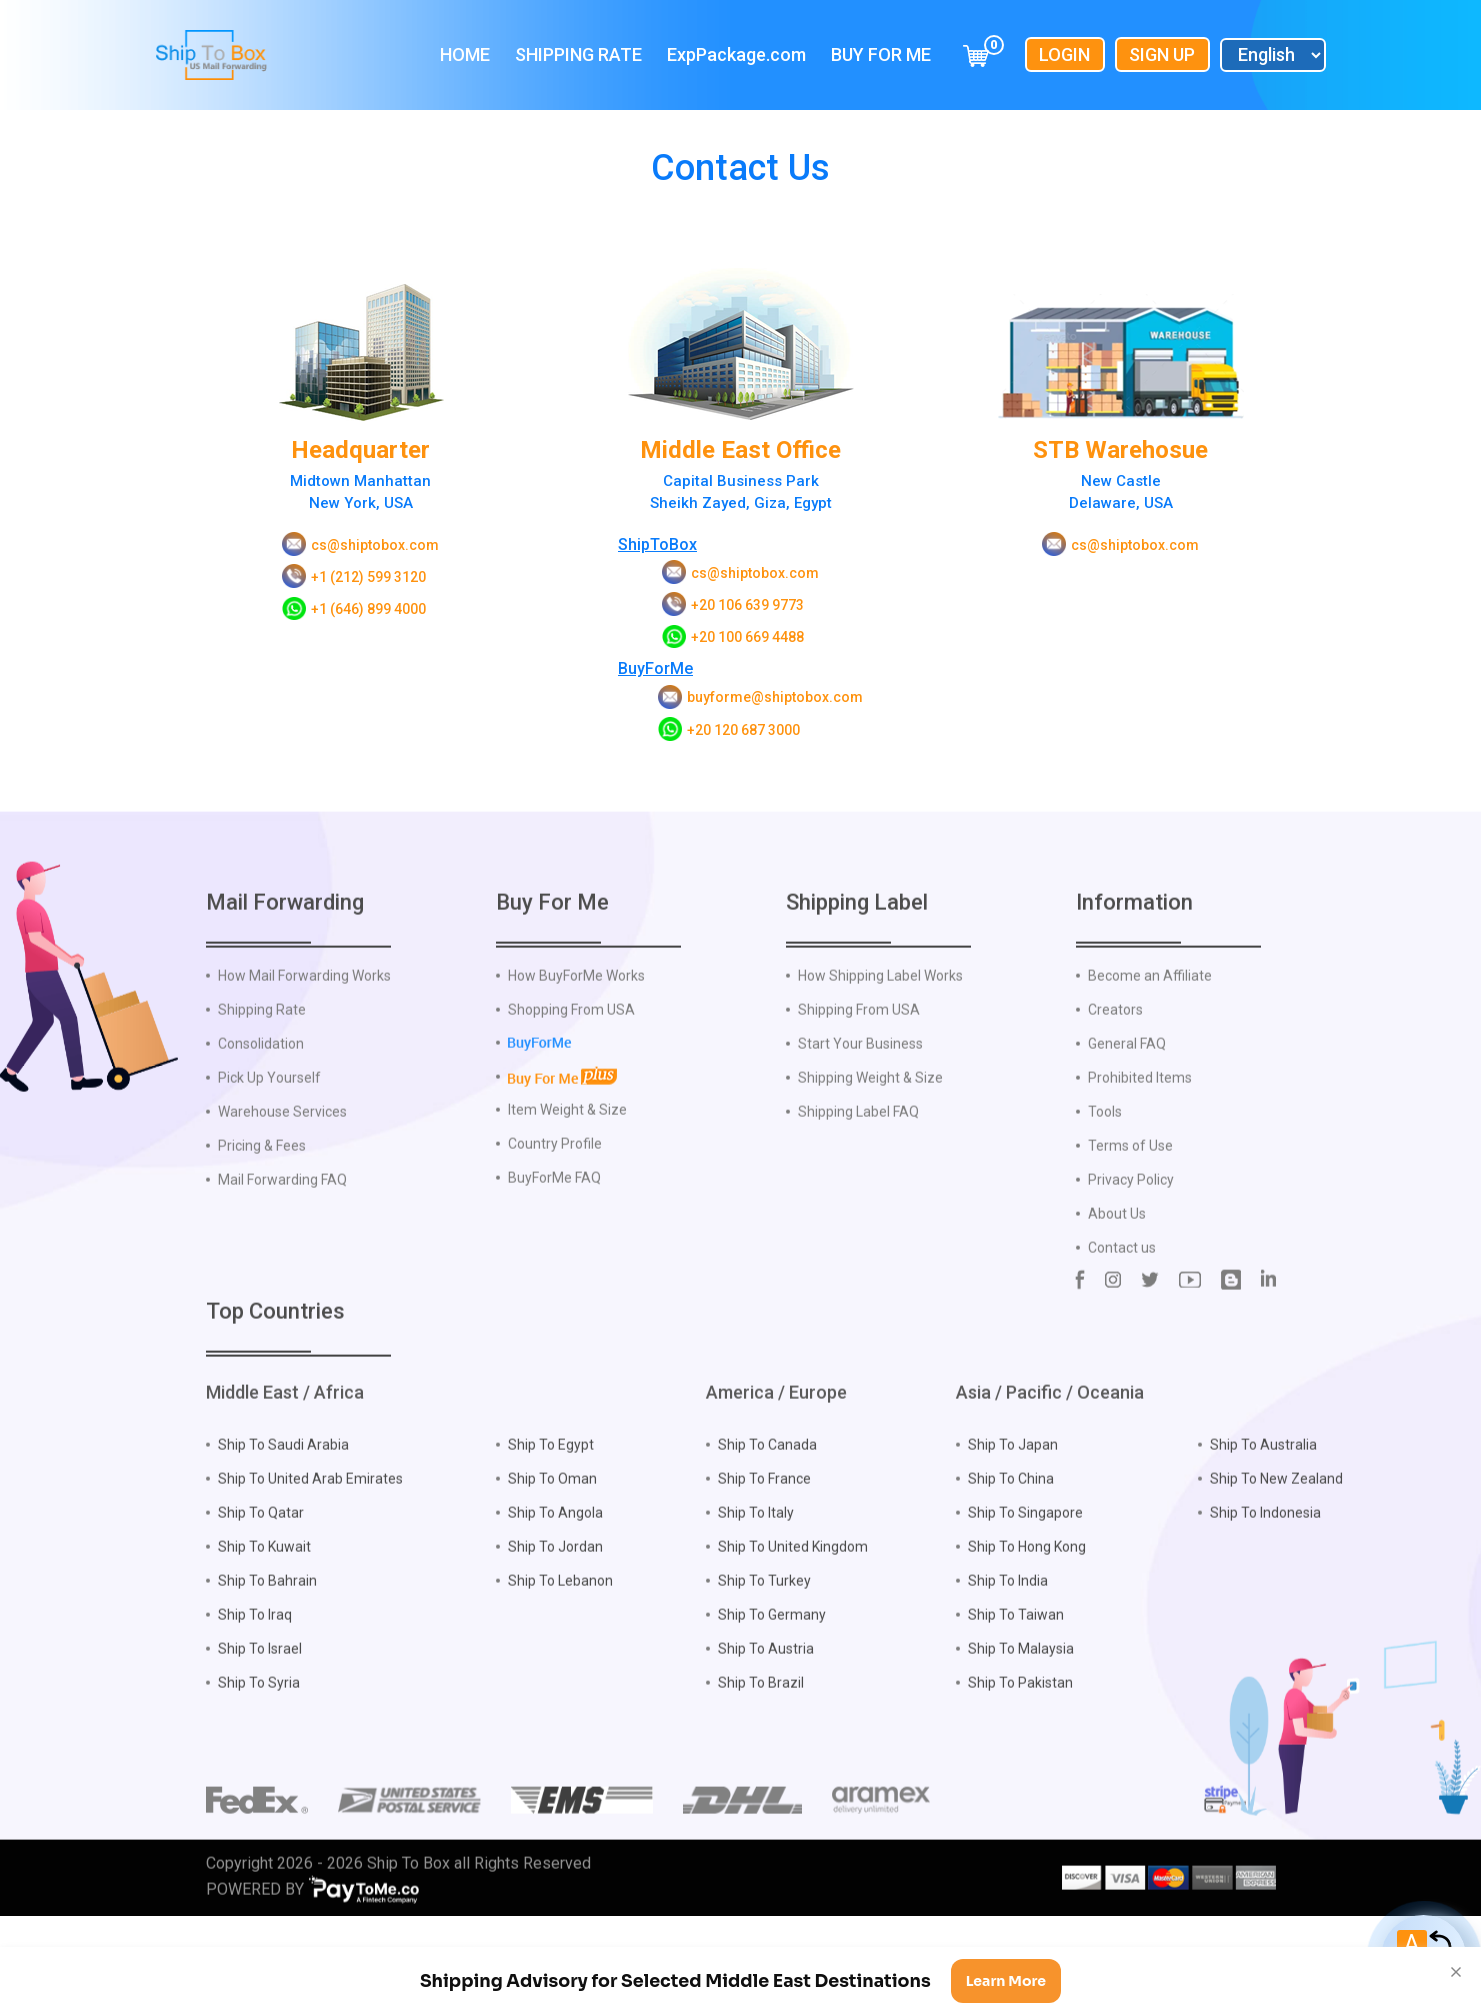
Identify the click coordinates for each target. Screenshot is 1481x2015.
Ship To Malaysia (1021, 1695)
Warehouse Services (282, 1157)
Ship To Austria (766, 1695)
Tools (1105, 1157)
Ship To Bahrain (267, 1627)
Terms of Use (1130, 1191)
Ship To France (764, 1525)
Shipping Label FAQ (858, 1157)
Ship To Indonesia (1265, 1559)
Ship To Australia (1263, 1491)
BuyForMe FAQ (554, 1223)
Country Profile (555, 1189)
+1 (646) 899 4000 (368, 609)
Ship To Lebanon (560, 1627)
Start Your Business (860, 1089)
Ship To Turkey (764, 1627)
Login (1064, 54)
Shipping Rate (578, 54)
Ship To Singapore (1025, 1559)
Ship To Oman (552, 1525)
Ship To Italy (756, 1559)
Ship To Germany (772, 1661)
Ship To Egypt (551, 1491)
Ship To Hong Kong (1027, 1593)
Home (465, 54)
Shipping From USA (859, 1055)
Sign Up (1162, 54)
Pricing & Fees (262, 1191)
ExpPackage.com (736, 54)
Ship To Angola (555, 1559)
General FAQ (1127, 1089)
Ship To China (1011, 1525)
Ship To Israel (260, 1695)
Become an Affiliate (1150, 1021)
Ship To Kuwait (264, 1593)
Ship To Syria (259, 1729)
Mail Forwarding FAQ (282, 1225)
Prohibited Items (1140, 1123)
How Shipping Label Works (880, 1021)
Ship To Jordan (555, 1593)
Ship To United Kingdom (793, 1593)
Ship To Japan (1013, 1491)
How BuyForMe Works (576, 1021)
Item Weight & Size (567, 1155)
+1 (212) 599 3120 (368, 577)
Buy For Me (881, 54)
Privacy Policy (1131, 1225)
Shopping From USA (571, 1055)
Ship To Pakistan (1020, 1729)
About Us (1117, 1259)
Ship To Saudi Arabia (283, 1491)
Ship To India (1008, 1627)
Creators (1115, 1055)
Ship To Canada (767, 1491)
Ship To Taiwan (1016, 1661)
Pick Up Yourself (269, 1123)
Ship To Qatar (261, 1559)
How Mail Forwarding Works (304, 1021)
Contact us (1122, 1293)
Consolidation (261, 1089)
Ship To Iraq (255, 1661)
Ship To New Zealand (1276, 1525)
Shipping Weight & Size (870, 1123)
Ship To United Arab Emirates (310, 1525)
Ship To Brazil (761, 1729)
